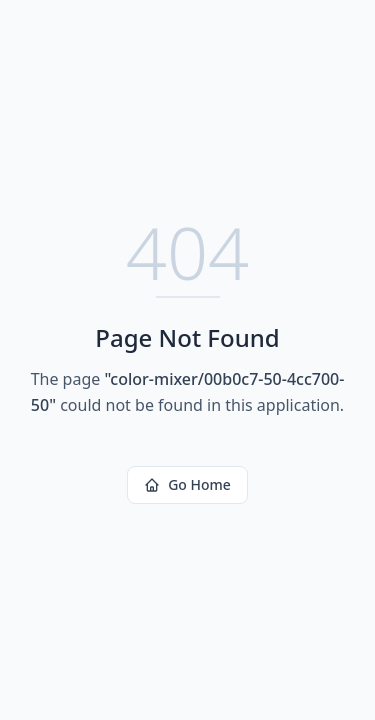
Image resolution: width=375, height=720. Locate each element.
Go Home (187, 484)
